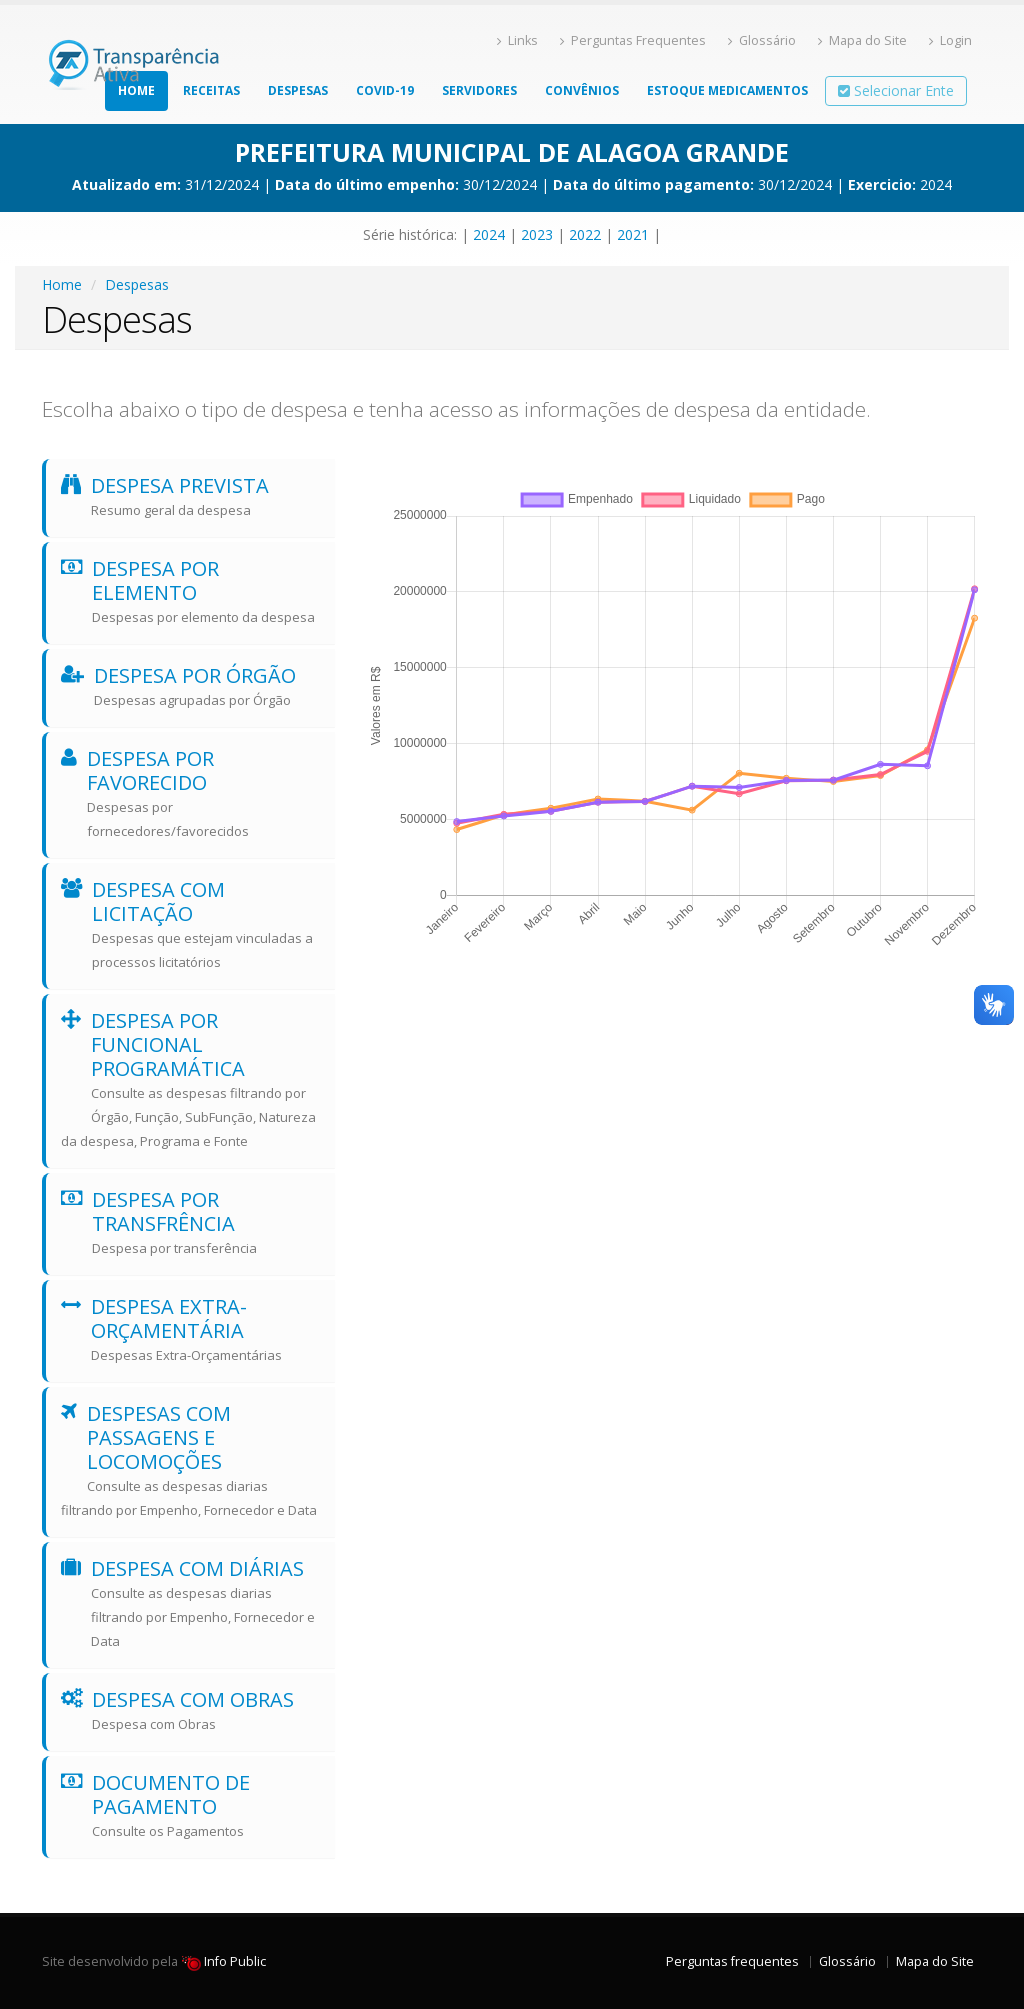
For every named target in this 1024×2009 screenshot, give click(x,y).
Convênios (582, 90)
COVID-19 (385, 90)
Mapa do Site (862, 40)
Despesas (298, 90)
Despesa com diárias (190, 1604)
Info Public (223, 1961)
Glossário (762, 40)
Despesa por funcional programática (190, 1080)
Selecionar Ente (896, 90)
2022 (585, 234)
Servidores (479, 90)
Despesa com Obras (190, 1711)
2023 (537, 234)
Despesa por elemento (190, 592)
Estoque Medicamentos (727, 90)
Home (136, 90)
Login (950, 40)
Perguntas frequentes (732, 1961)
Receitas (211, 90)
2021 (633, 234)
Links (517, 40)
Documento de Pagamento (190, 1806)
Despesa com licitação (190, 925)
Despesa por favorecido (190, 794)
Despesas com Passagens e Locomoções (190, 1461)
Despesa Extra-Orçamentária (190, 1330)
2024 (489, 234)
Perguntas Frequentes (633, 40)
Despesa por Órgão (190, 687)
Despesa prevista (190, 497)
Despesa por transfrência (190, 1223)
